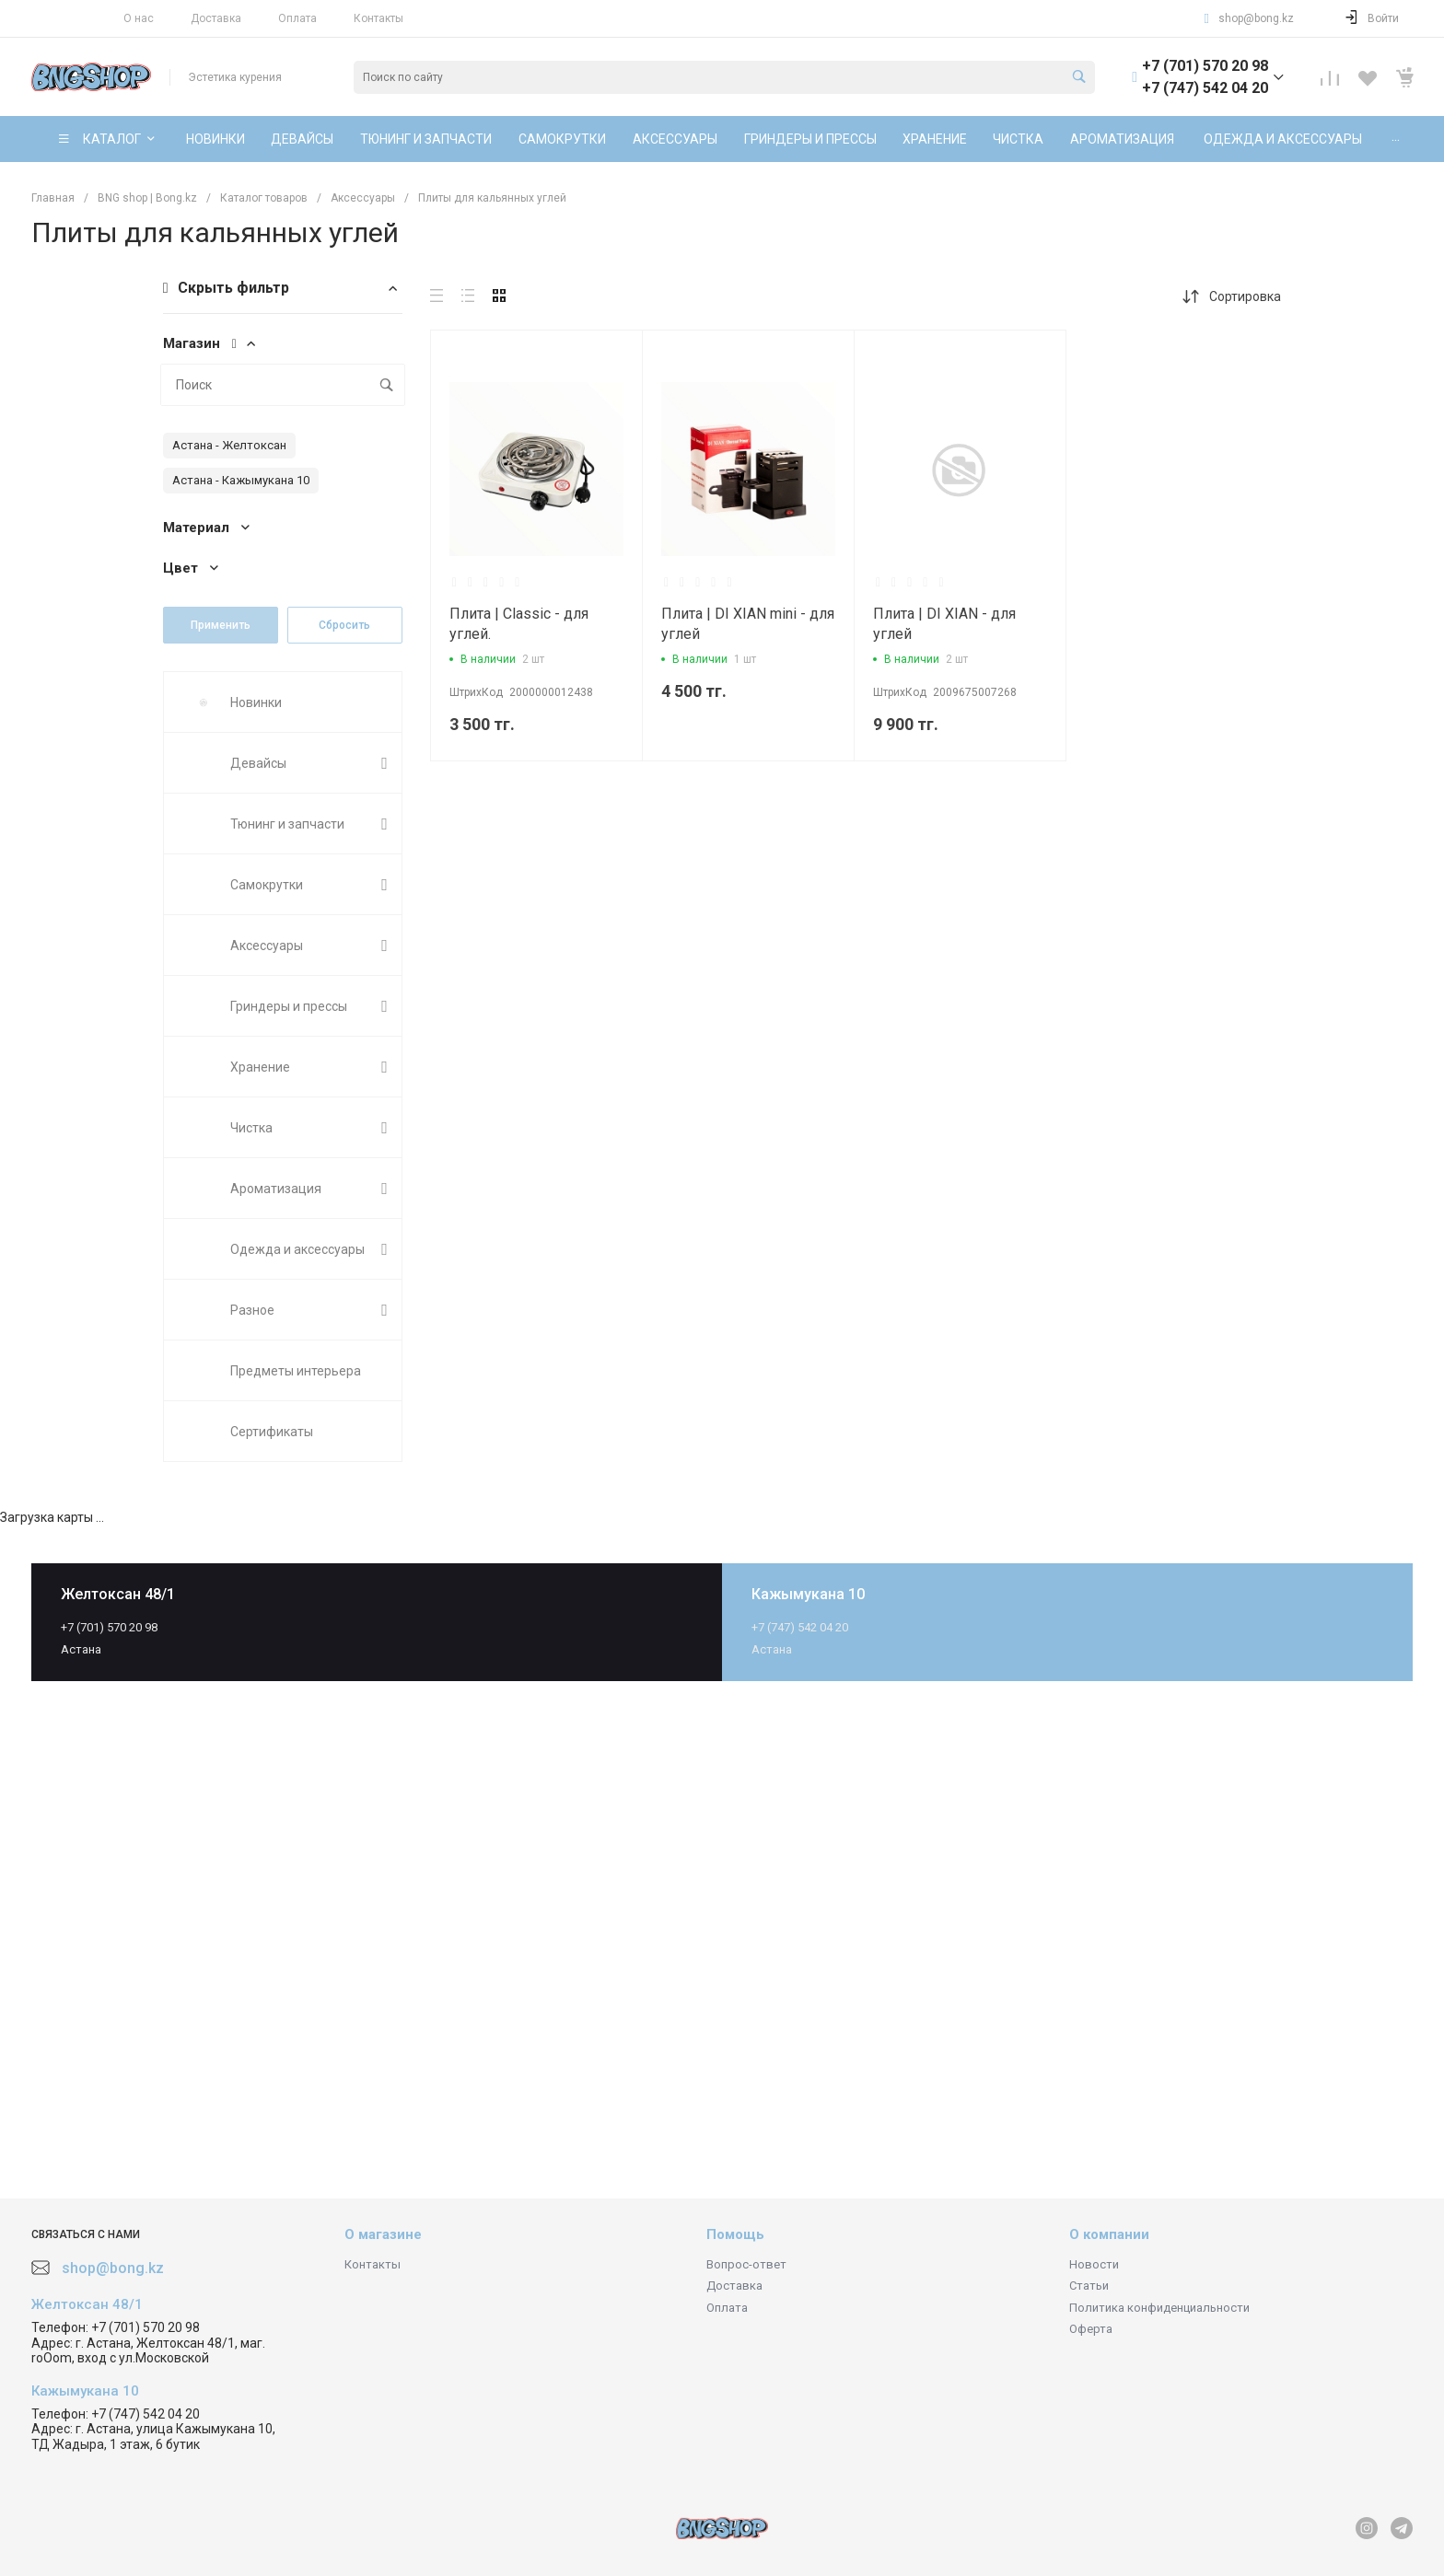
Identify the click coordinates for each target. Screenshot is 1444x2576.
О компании (1109, 2234)
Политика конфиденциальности (1159, 2308)
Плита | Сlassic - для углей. (518, 624)
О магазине (383, 2234)
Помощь (735, 2234)
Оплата (297, 18)
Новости (1094, 2264)
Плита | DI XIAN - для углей (944, 624)
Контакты (378, 18)
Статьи (1089, 2285)
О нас (138, 18)
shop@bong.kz (1256, 18)
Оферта (1090, 2329)
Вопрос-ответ (746, 2264)
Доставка (216, 18)
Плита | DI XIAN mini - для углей (747, 624)
